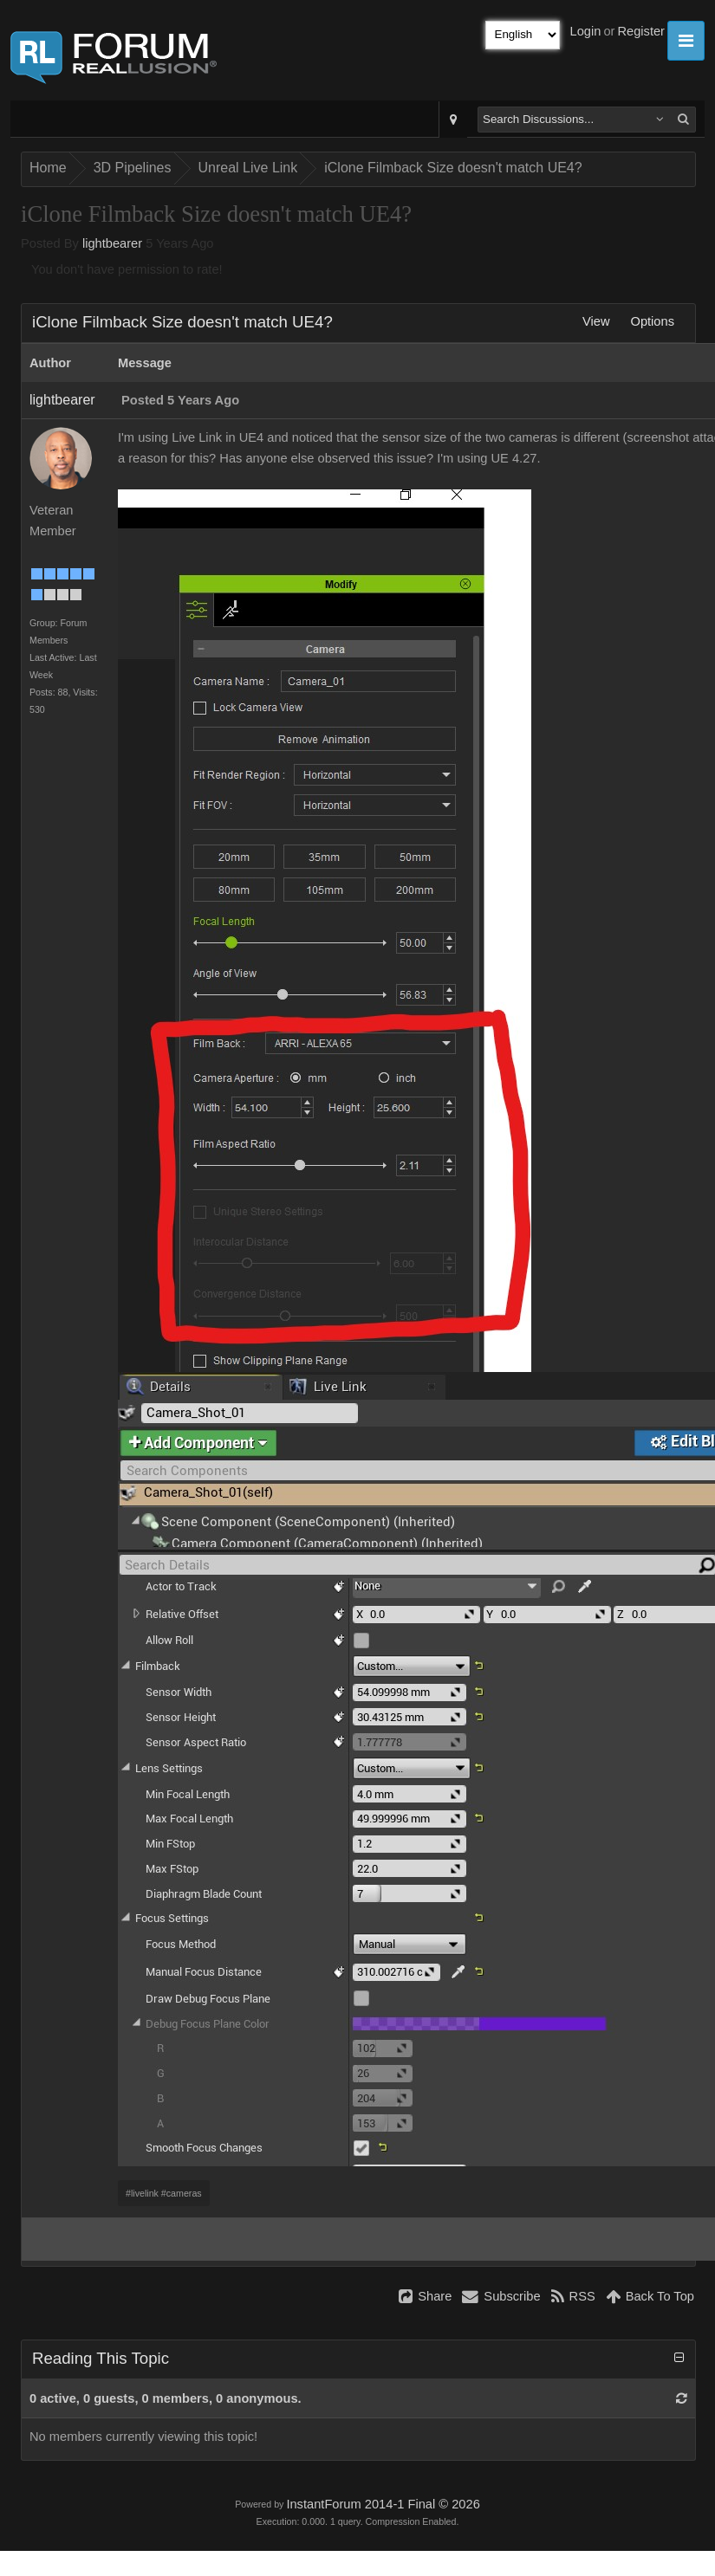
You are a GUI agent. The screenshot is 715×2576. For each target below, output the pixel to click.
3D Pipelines (133, 167)
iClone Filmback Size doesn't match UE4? (453, 167)
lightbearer (112, 243)
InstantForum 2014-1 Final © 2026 (382, 2504)
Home (48, 167)
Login (585, 31)
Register (641, 31)
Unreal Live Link (248, 167)
